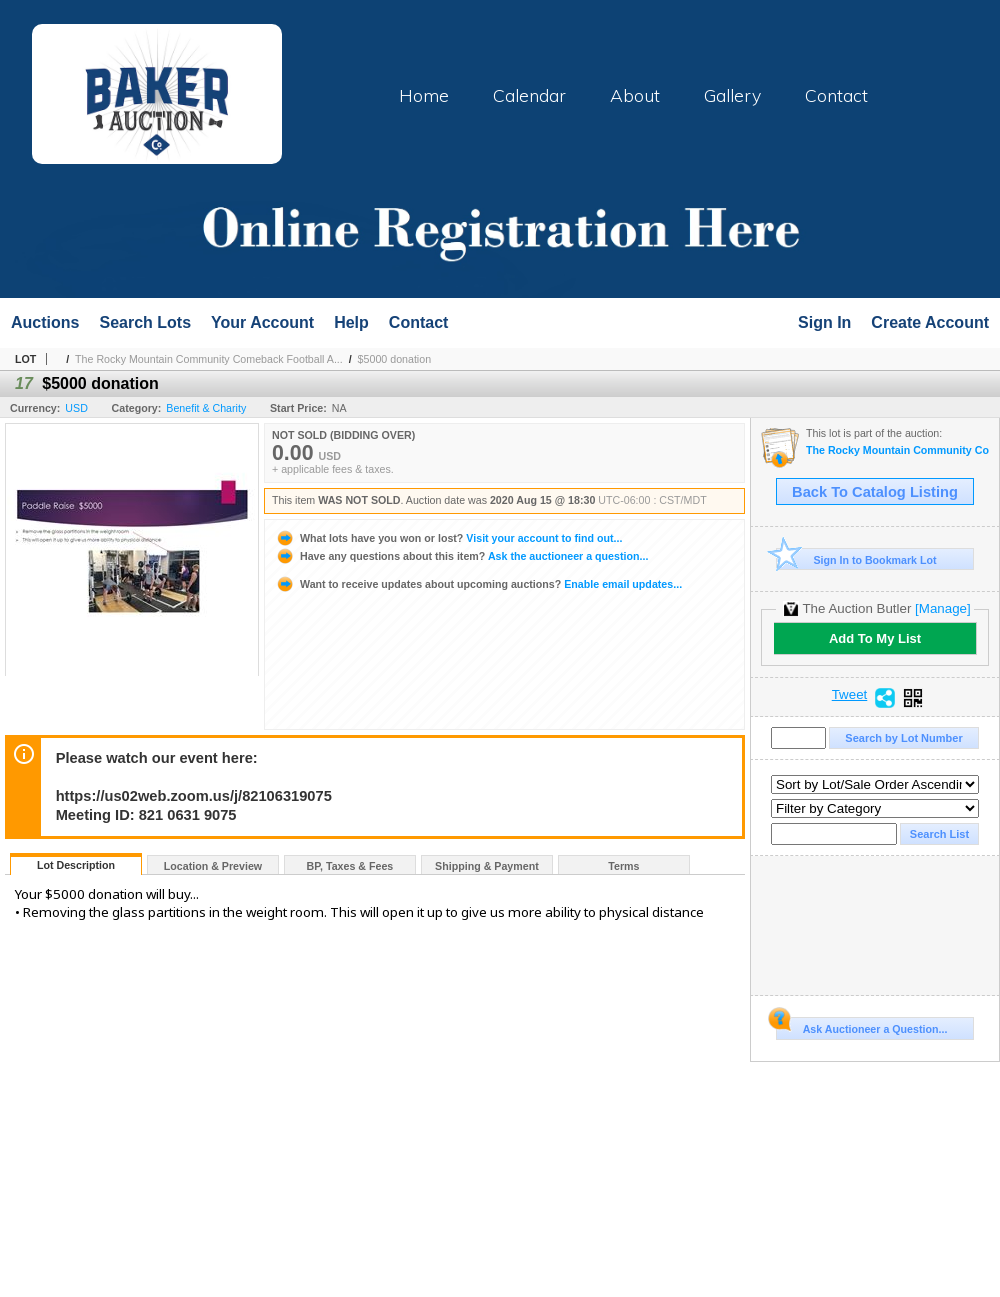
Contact (836, 95)
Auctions (45, 322)
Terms (623, 866)
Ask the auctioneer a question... (461, 556)
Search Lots (145, 322)
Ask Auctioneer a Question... (861, 1026)
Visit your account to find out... (448, 538)
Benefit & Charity (206, 408)
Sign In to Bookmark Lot (856, 559)
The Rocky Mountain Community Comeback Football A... (209, 359)
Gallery (732, 95)
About (635, 95)
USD (76, 408)
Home (424, 95)
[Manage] (942, 608)
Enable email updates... (478, 584)
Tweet (850, 695)
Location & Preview (213, 866)
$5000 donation (394, 359)
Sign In (824, 322)
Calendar (529, 95)
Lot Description (76, 865)
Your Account (262, 322)
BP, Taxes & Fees (350, 866)
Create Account (930, 322)
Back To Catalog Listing (875, 492)
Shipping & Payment (487, 866)
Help (351, 322)
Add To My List (875, 638)
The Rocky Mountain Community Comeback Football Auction (897, 450)
